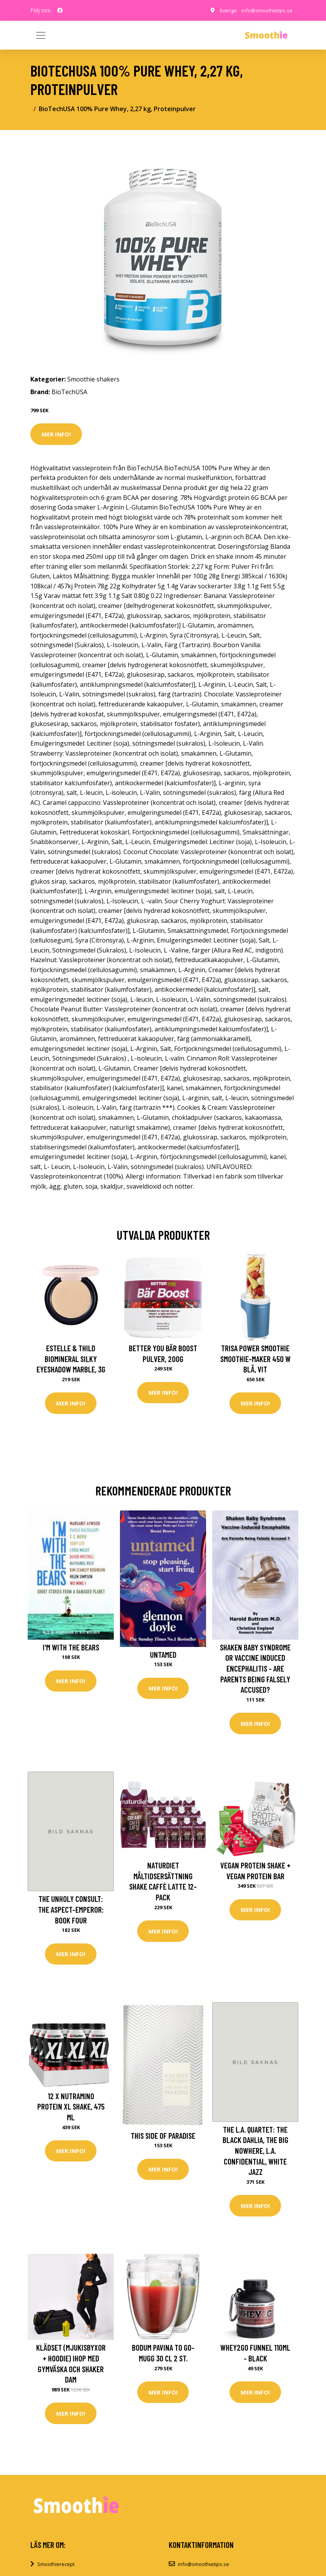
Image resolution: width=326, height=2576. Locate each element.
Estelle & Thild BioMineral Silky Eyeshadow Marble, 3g (71, 1358)
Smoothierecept (56, 2568)
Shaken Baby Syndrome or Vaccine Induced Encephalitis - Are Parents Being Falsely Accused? (255, 1669)
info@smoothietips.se (265, 10)
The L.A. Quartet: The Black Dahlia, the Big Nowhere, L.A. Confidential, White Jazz (255, 2153)
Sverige (225, 10)
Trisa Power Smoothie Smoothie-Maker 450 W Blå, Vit (255, 1358)
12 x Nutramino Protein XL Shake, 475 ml (71, 2109)
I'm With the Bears (71, 1648)
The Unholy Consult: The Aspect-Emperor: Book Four (71, 1911)
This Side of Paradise (163, 2138)
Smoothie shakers (93, 379)
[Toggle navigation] (285, 35)
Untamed (163, 1655)
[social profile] (60, 10)
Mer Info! (56, 434)
